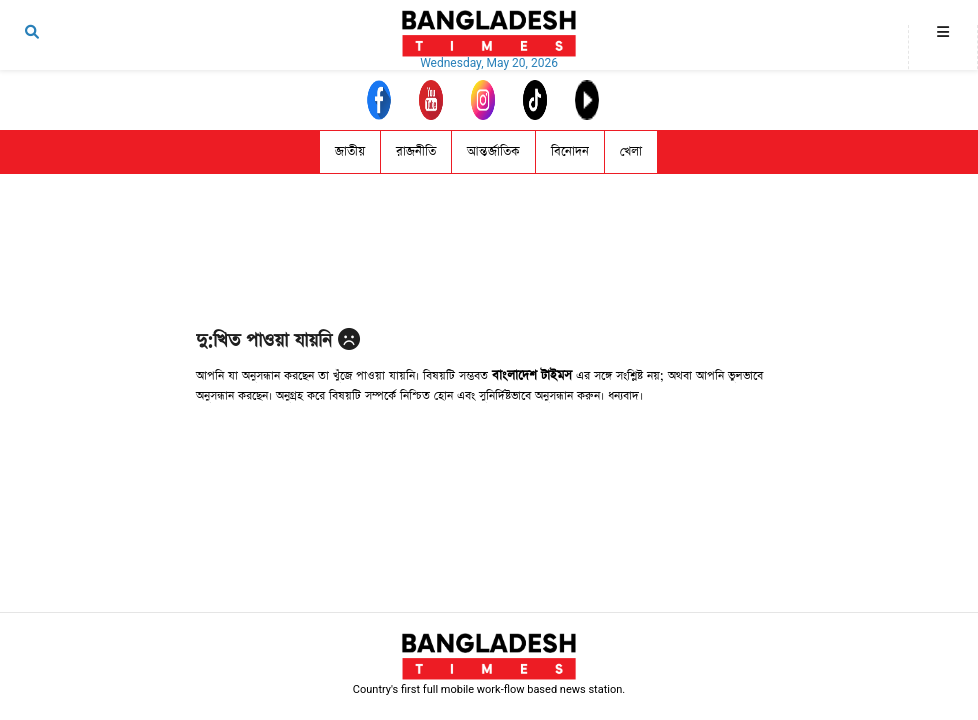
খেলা (631, 151)
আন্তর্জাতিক (493, 151)
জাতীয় (350, 151)
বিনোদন (570, 151)
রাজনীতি (416, 151)
